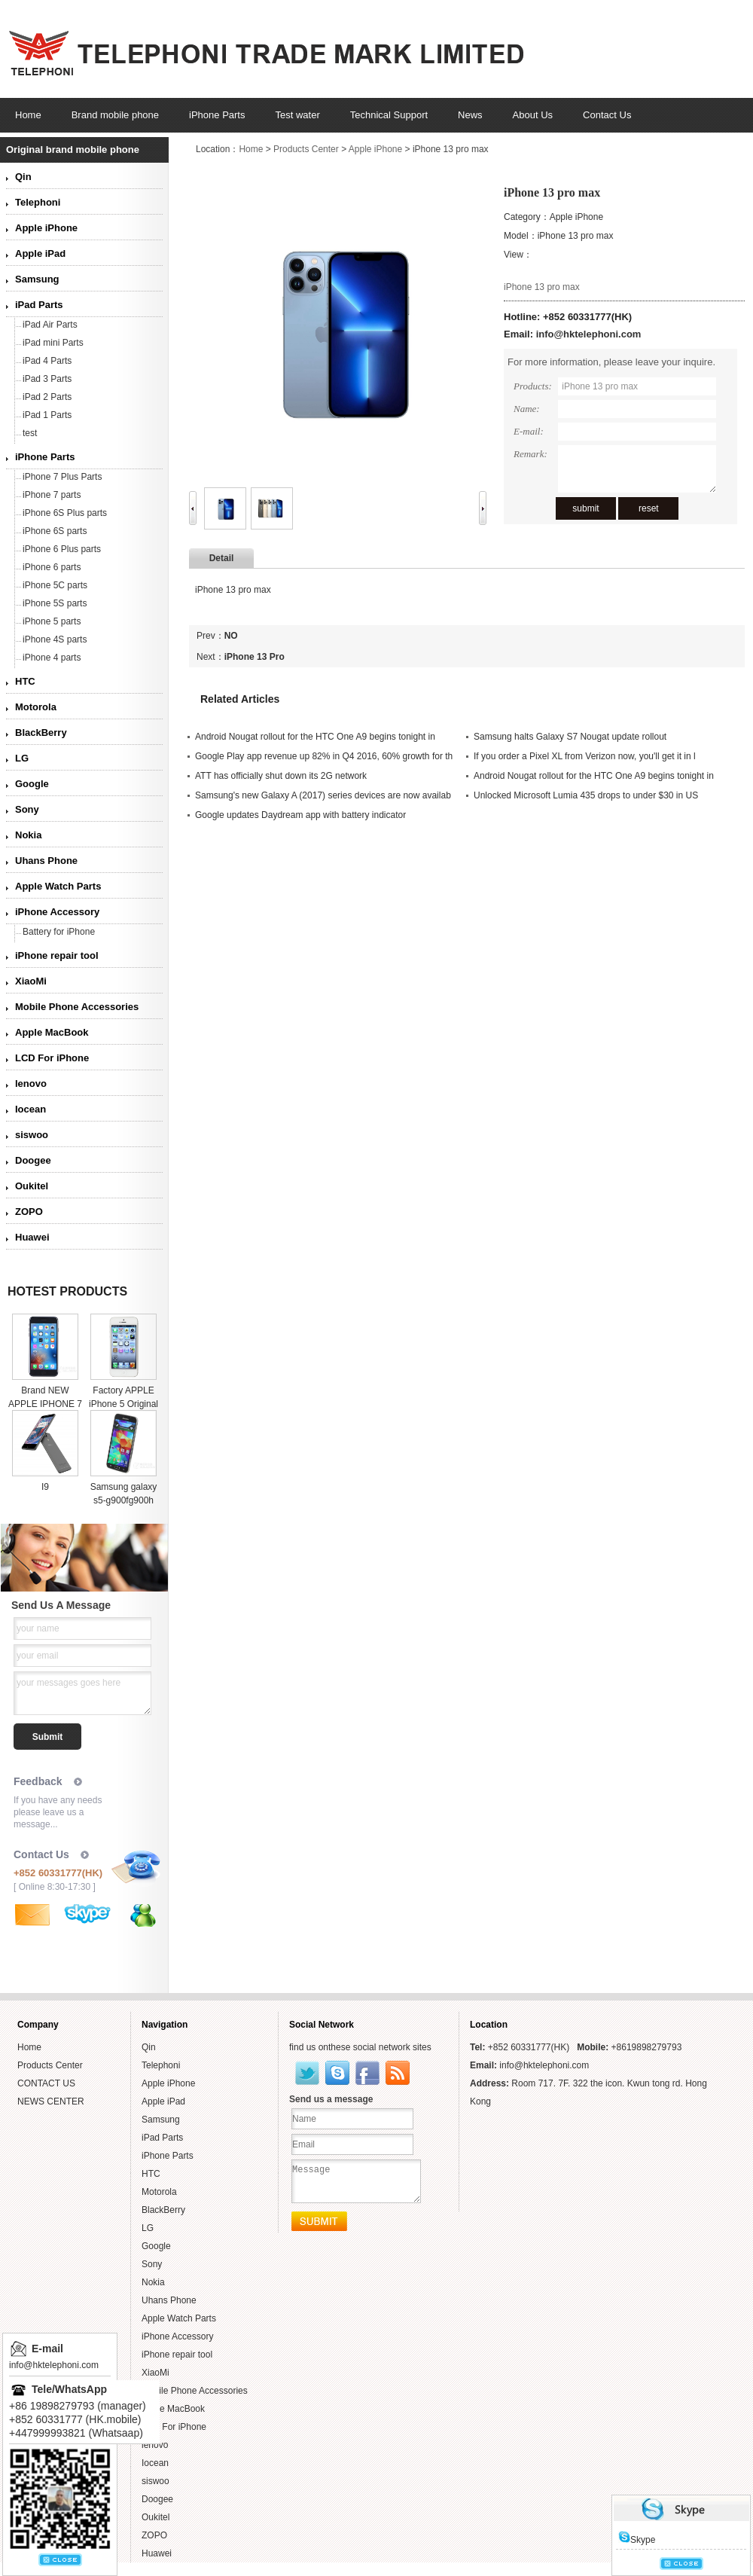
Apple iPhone (46, 227)
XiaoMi (31, 981)
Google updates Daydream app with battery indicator (300, 815)
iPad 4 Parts (47, 361)
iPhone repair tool (57, 955)
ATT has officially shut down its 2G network (281, 776)
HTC (25, 681)
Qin (23, 176)
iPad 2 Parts (47, 397)
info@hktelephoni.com (589, 334)
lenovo (31, 1083)
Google (32, 783)
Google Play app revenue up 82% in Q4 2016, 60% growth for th (324, 756)
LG (22, 758)
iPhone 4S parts (55, 639)
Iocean (30, 1109)
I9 (45, 1487)
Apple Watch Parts (58, 886)
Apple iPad (40, 253)
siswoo (31, 1134)
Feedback (38, 1781)
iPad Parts (39, 304)
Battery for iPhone (59, 931)
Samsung (37, 279)
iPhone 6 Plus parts (62, 549)
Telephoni (37, 202)
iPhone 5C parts (55, 585)
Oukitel (31, 1186)
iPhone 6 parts (52, 567)
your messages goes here (68, 1682)
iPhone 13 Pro (254, 657)
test (30, 433)
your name (38, 1628)
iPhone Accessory (57, 911)
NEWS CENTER (50, 2101)
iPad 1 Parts (47, 415)
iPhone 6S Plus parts (65, 513)
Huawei (32, 1237)
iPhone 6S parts (55, 531)
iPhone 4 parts (52, 657)
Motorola (35, 707)
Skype (636, 2540)
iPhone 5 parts (52, 621)
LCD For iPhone (52, 1058)
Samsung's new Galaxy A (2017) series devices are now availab (323, 795)
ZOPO (29, 1211)
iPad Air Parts (50, 324)
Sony (27, 809)
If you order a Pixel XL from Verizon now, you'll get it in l (585, 756)
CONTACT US (46, 2083)
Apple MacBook (52, 1032)
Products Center (306, 149)
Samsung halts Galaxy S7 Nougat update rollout (570, 736)
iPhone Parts (45, 456)
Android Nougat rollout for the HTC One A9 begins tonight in (315, 736)
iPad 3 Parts (47, 379)
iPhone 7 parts (52, 495)
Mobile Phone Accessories (77, 1006)
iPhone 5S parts (55, 603)
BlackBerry (41, 732)
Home (251, 149)
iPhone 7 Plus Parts (62, 477)
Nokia (28, 835)
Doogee (33, 1160)
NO (231, 635)
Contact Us (41, 1854)
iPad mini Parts (53, 342)
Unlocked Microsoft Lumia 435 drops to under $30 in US (586, 795)
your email (37, 1655)
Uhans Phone (46, 860)
